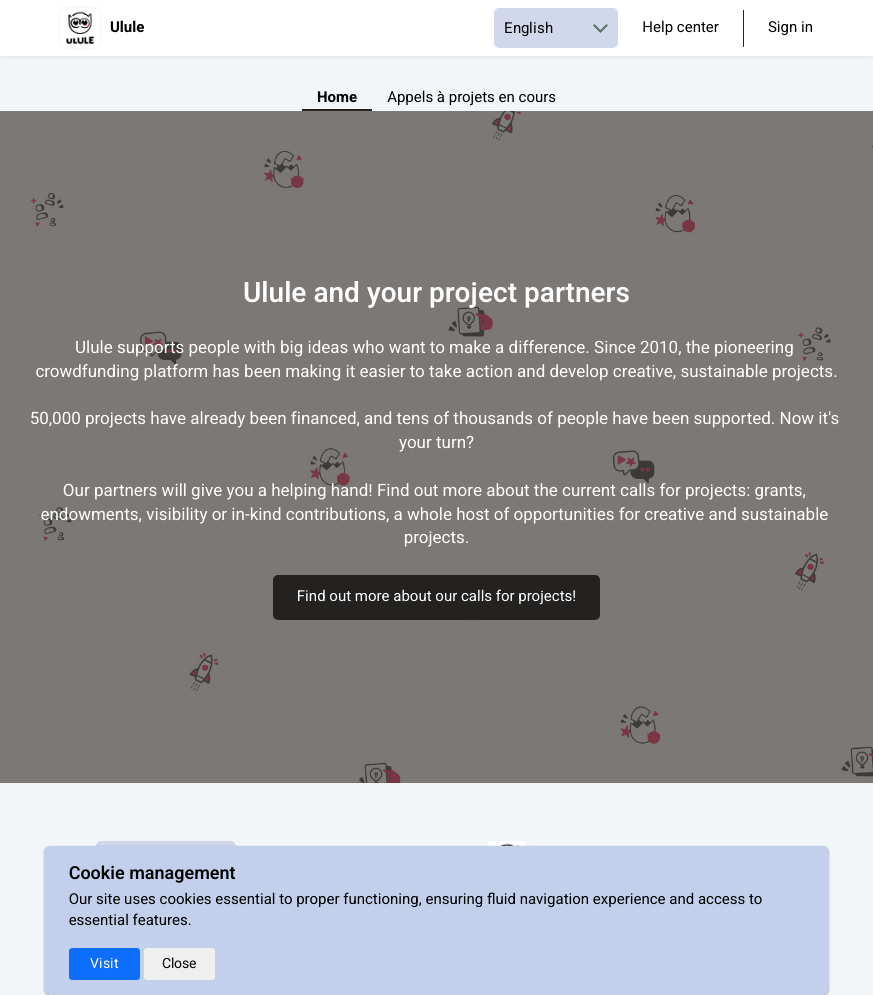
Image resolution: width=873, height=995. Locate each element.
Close (179, 963)
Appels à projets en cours (471, 98)
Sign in (790, 28)
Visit (104, 963)
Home (337, 98)
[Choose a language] (556, 28)
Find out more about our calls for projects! (436, 597)
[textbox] (436, 444)
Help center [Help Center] (680, 28)
